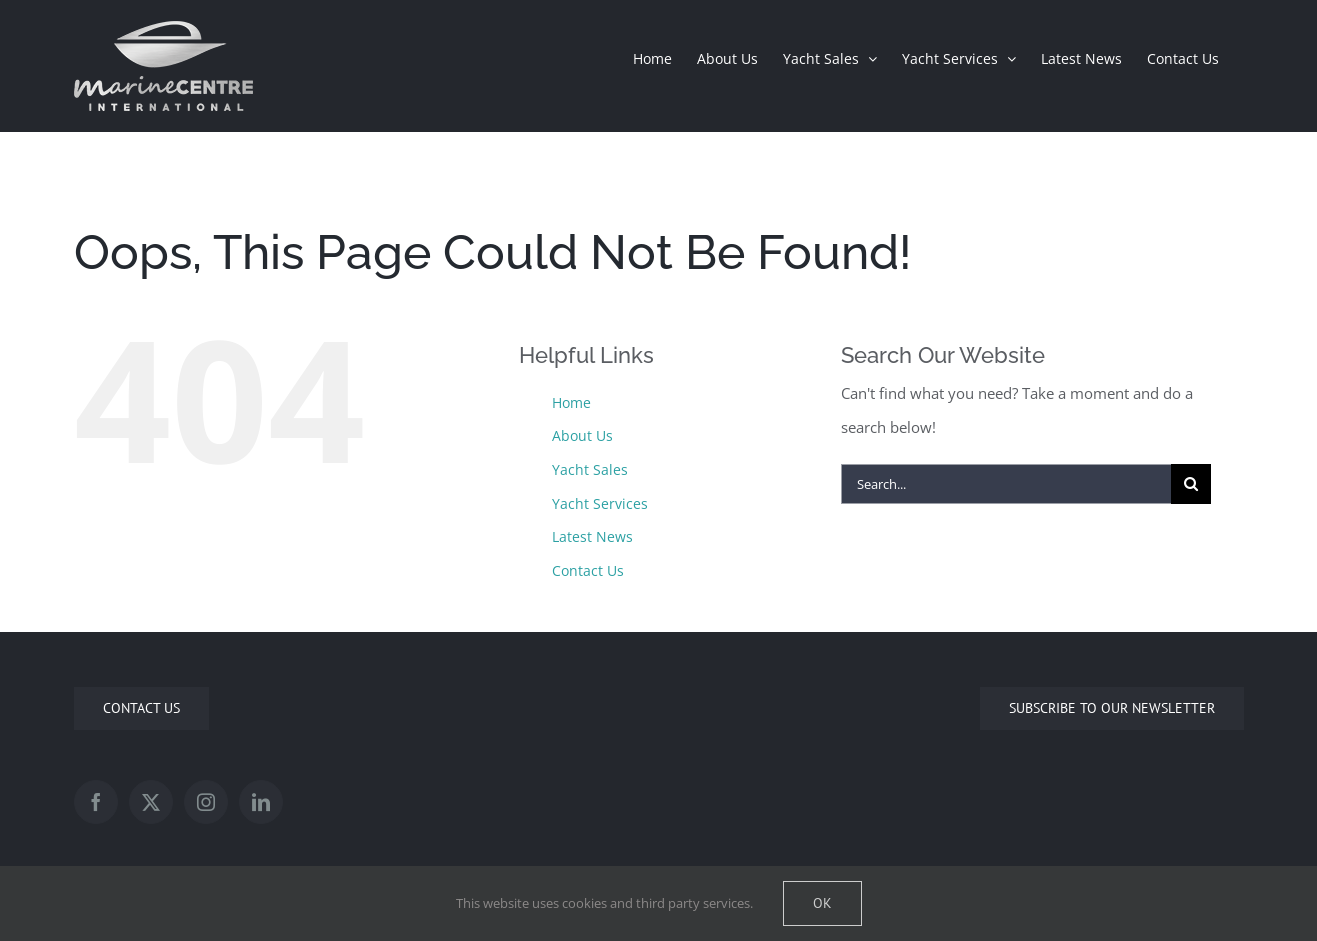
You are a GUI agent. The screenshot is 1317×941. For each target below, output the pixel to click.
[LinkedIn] (261, 802)
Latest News (592, 536)
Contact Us (588, 570)
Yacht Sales (590, 469)
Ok (822, 903)
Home (571, 402)
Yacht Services (600, 503)
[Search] (1191, 484)
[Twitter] (151, 802)
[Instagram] (206, 802)
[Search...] (1006, 484)
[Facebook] (96, 802)
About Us (582, 435)
